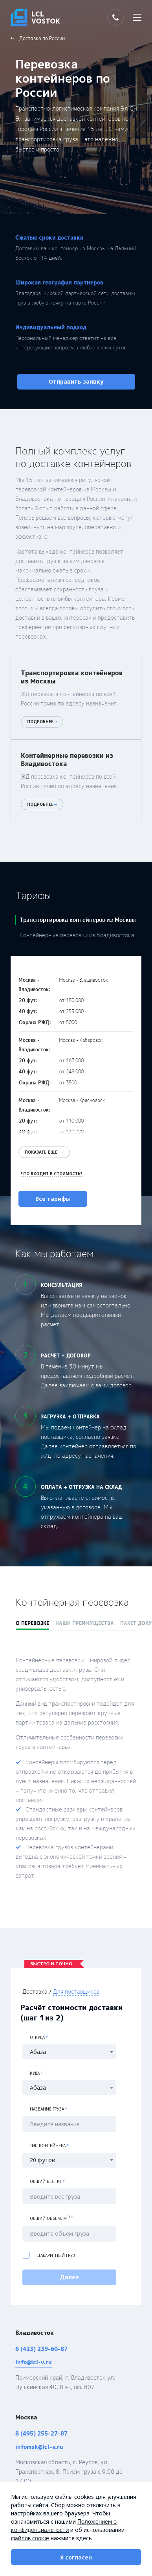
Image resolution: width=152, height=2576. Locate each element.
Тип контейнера (49, 2137)
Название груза (48, 2101)
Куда (36, 2065)
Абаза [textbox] (38, 2044)
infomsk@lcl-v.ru (39, 2438)
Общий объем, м (51, 2209)
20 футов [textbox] (42, 2152)
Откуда (39, 2029)
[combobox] (76, 2044)
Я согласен (76, 2557)
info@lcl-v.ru (33, 2354)
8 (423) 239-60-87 (41, 2340)
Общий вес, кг (47, 2173)
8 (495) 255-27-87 (41, 2425)
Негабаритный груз (49, 2247)
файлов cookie (30, 2538)
